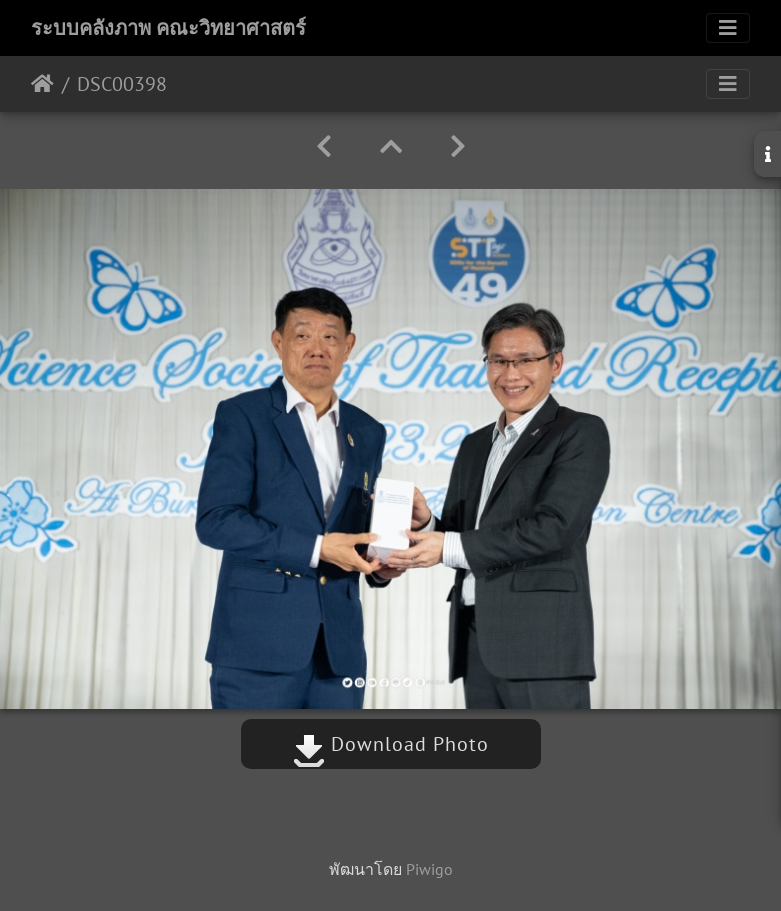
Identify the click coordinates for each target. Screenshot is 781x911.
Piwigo (429, 869)
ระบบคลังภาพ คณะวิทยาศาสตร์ (168, 28)
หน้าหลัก (42, 84)
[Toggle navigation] (728, 28)
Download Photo (391, 744)
